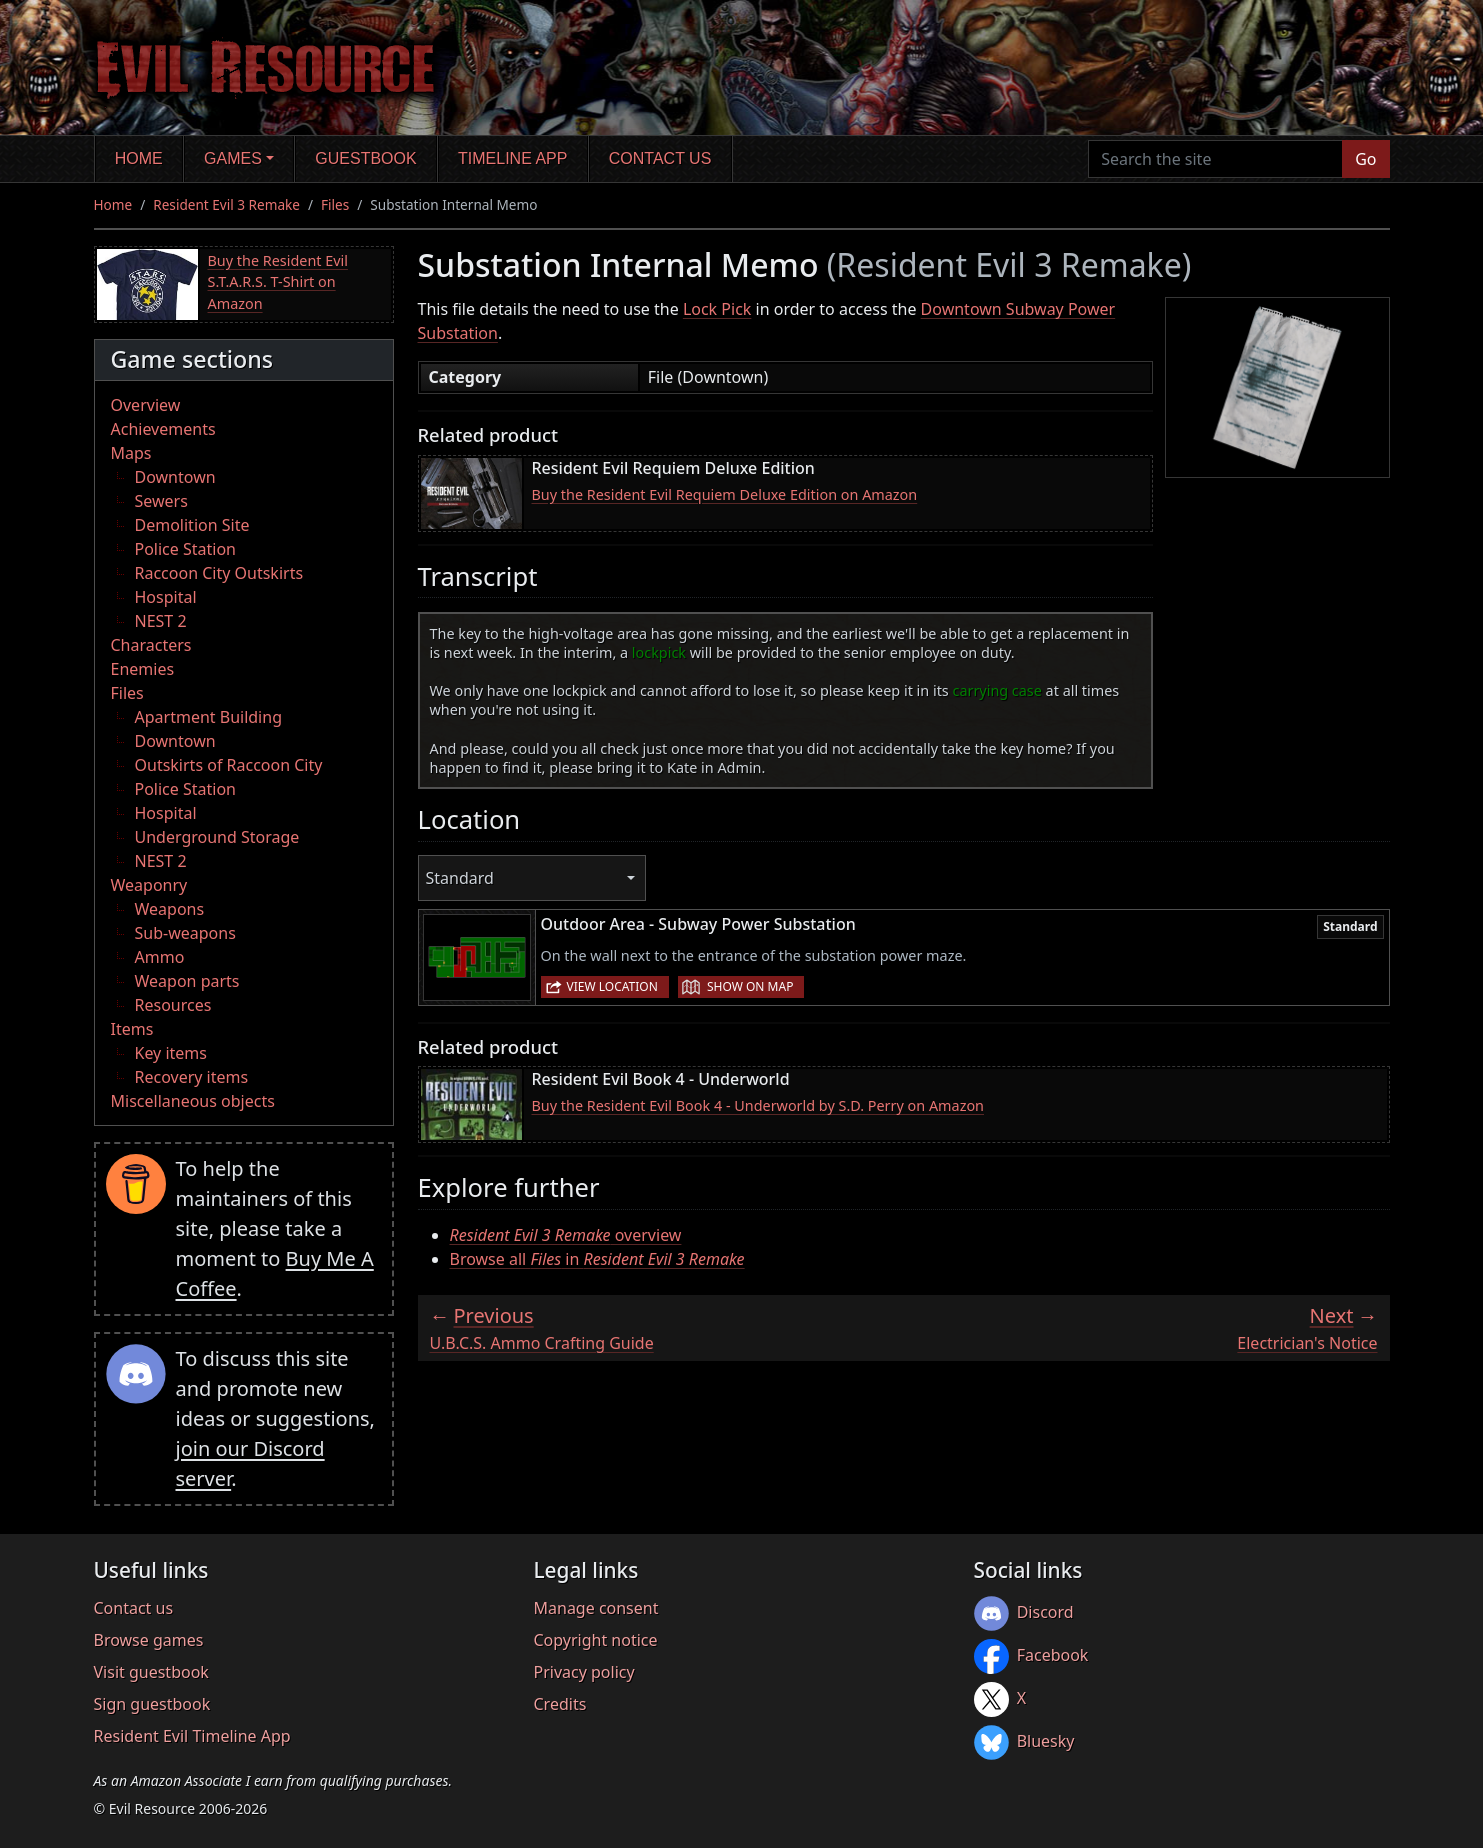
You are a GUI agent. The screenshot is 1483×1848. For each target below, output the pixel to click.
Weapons (170, 909)
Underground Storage (217, 837)
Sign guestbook (152, 1704)
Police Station (186, 549)
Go (1365, 159)
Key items (171, 1053)
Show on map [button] (750, 986)
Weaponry (149, 885)
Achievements (163, 429)
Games (233, 158)
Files (335, 204)
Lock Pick (717, 309)
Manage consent (596, 1608)
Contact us (660, 158)
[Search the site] (1215, 159)
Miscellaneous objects (193, 1101)
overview (566, 1235)
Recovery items (192, 1077)
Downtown (175, 477)
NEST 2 (161, 621)
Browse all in (597, 1259)
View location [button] (612, 986)
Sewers (161, 501)
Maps (131, 453)
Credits (560, 1704)
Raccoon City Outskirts (219, 573)
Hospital (166, 597)
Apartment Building (208, 717)
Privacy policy (584, 1672)
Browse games (149, 1640)
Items (132, 1029)
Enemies (143, 669)
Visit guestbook (151, 1672)
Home (139, 158)
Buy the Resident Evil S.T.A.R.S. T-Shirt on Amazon (278, 282)
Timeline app (512, 158)
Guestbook (365, 158)
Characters (151, 645)
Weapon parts (187, 981)
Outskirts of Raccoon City (229, 765)
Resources (173, 1005)
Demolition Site (192, 525)
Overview (146, 405)
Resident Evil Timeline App (192, 1736)
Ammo (160, 957)
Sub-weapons (185, 933)
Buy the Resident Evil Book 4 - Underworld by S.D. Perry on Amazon (758, 1105)
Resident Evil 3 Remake (226, 204)
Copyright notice (596, 1640)
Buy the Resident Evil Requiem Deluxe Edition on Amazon (725, 494)
